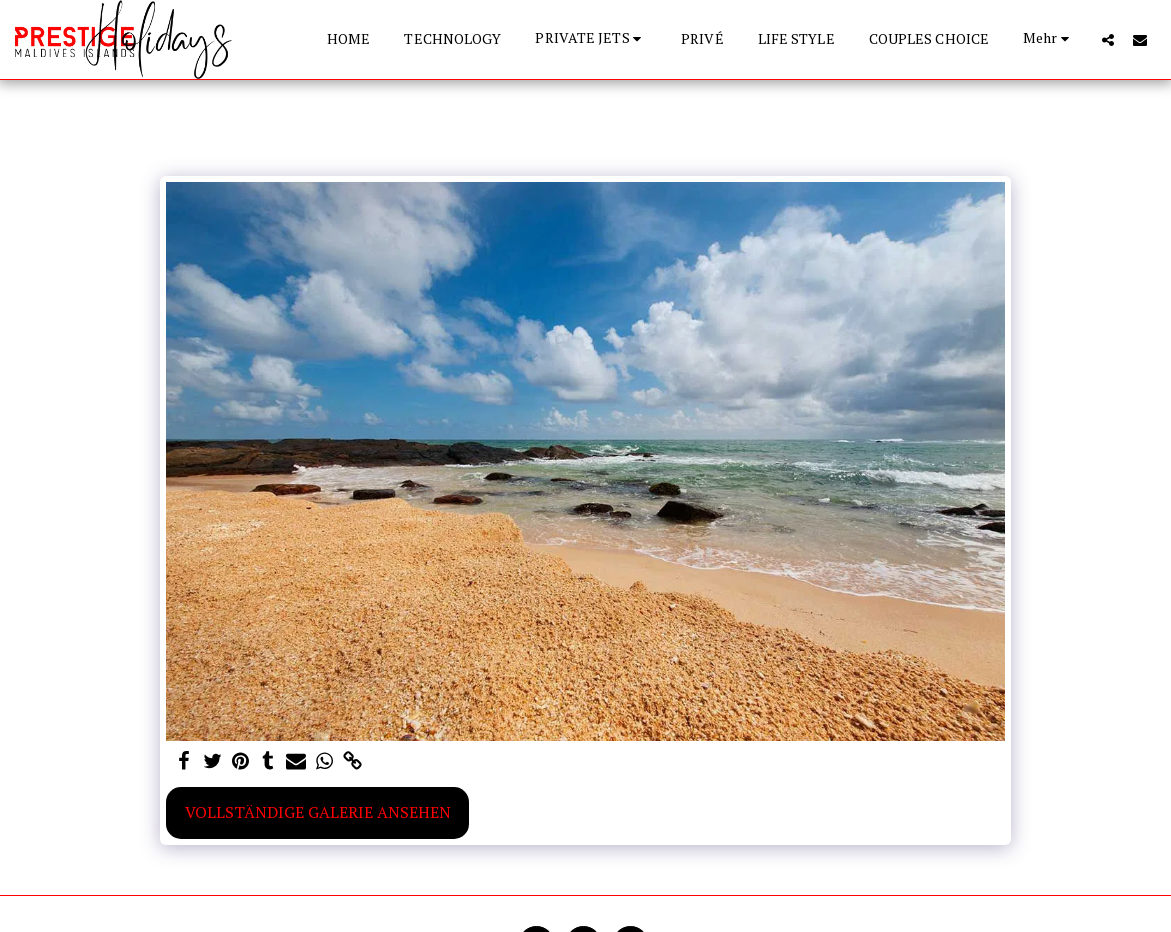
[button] (591, 39)
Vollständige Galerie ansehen (318, 812)
